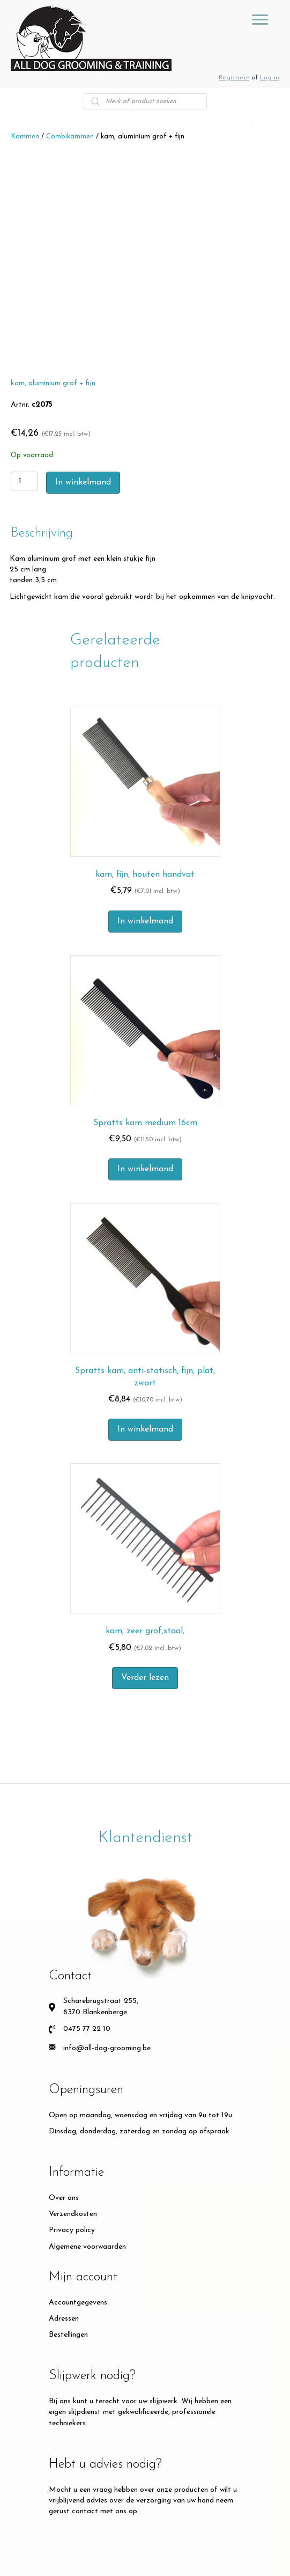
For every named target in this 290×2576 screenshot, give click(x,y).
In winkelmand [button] (145, 921)
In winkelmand (83, 482)
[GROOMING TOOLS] (260, 20)
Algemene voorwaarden (87, 2247)
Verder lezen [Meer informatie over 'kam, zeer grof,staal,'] (145, 1678)
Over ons (64, 2198)
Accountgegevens (78, 2303)
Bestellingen (68, 2335)
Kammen (25, 136)
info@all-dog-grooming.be (107, 2048)
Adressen (64, 2319)
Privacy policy (72, 2230)
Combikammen (70, 136)
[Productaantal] (24, 481)
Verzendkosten (73, 2214)
